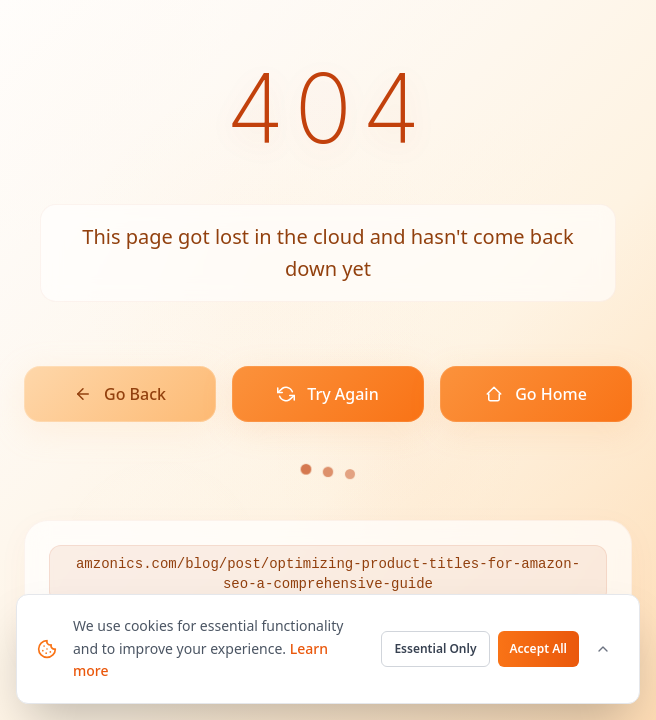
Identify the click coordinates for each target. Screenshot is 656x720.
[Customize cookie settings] (603, 649)
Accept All (539, 648)
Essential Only (435, 648)
